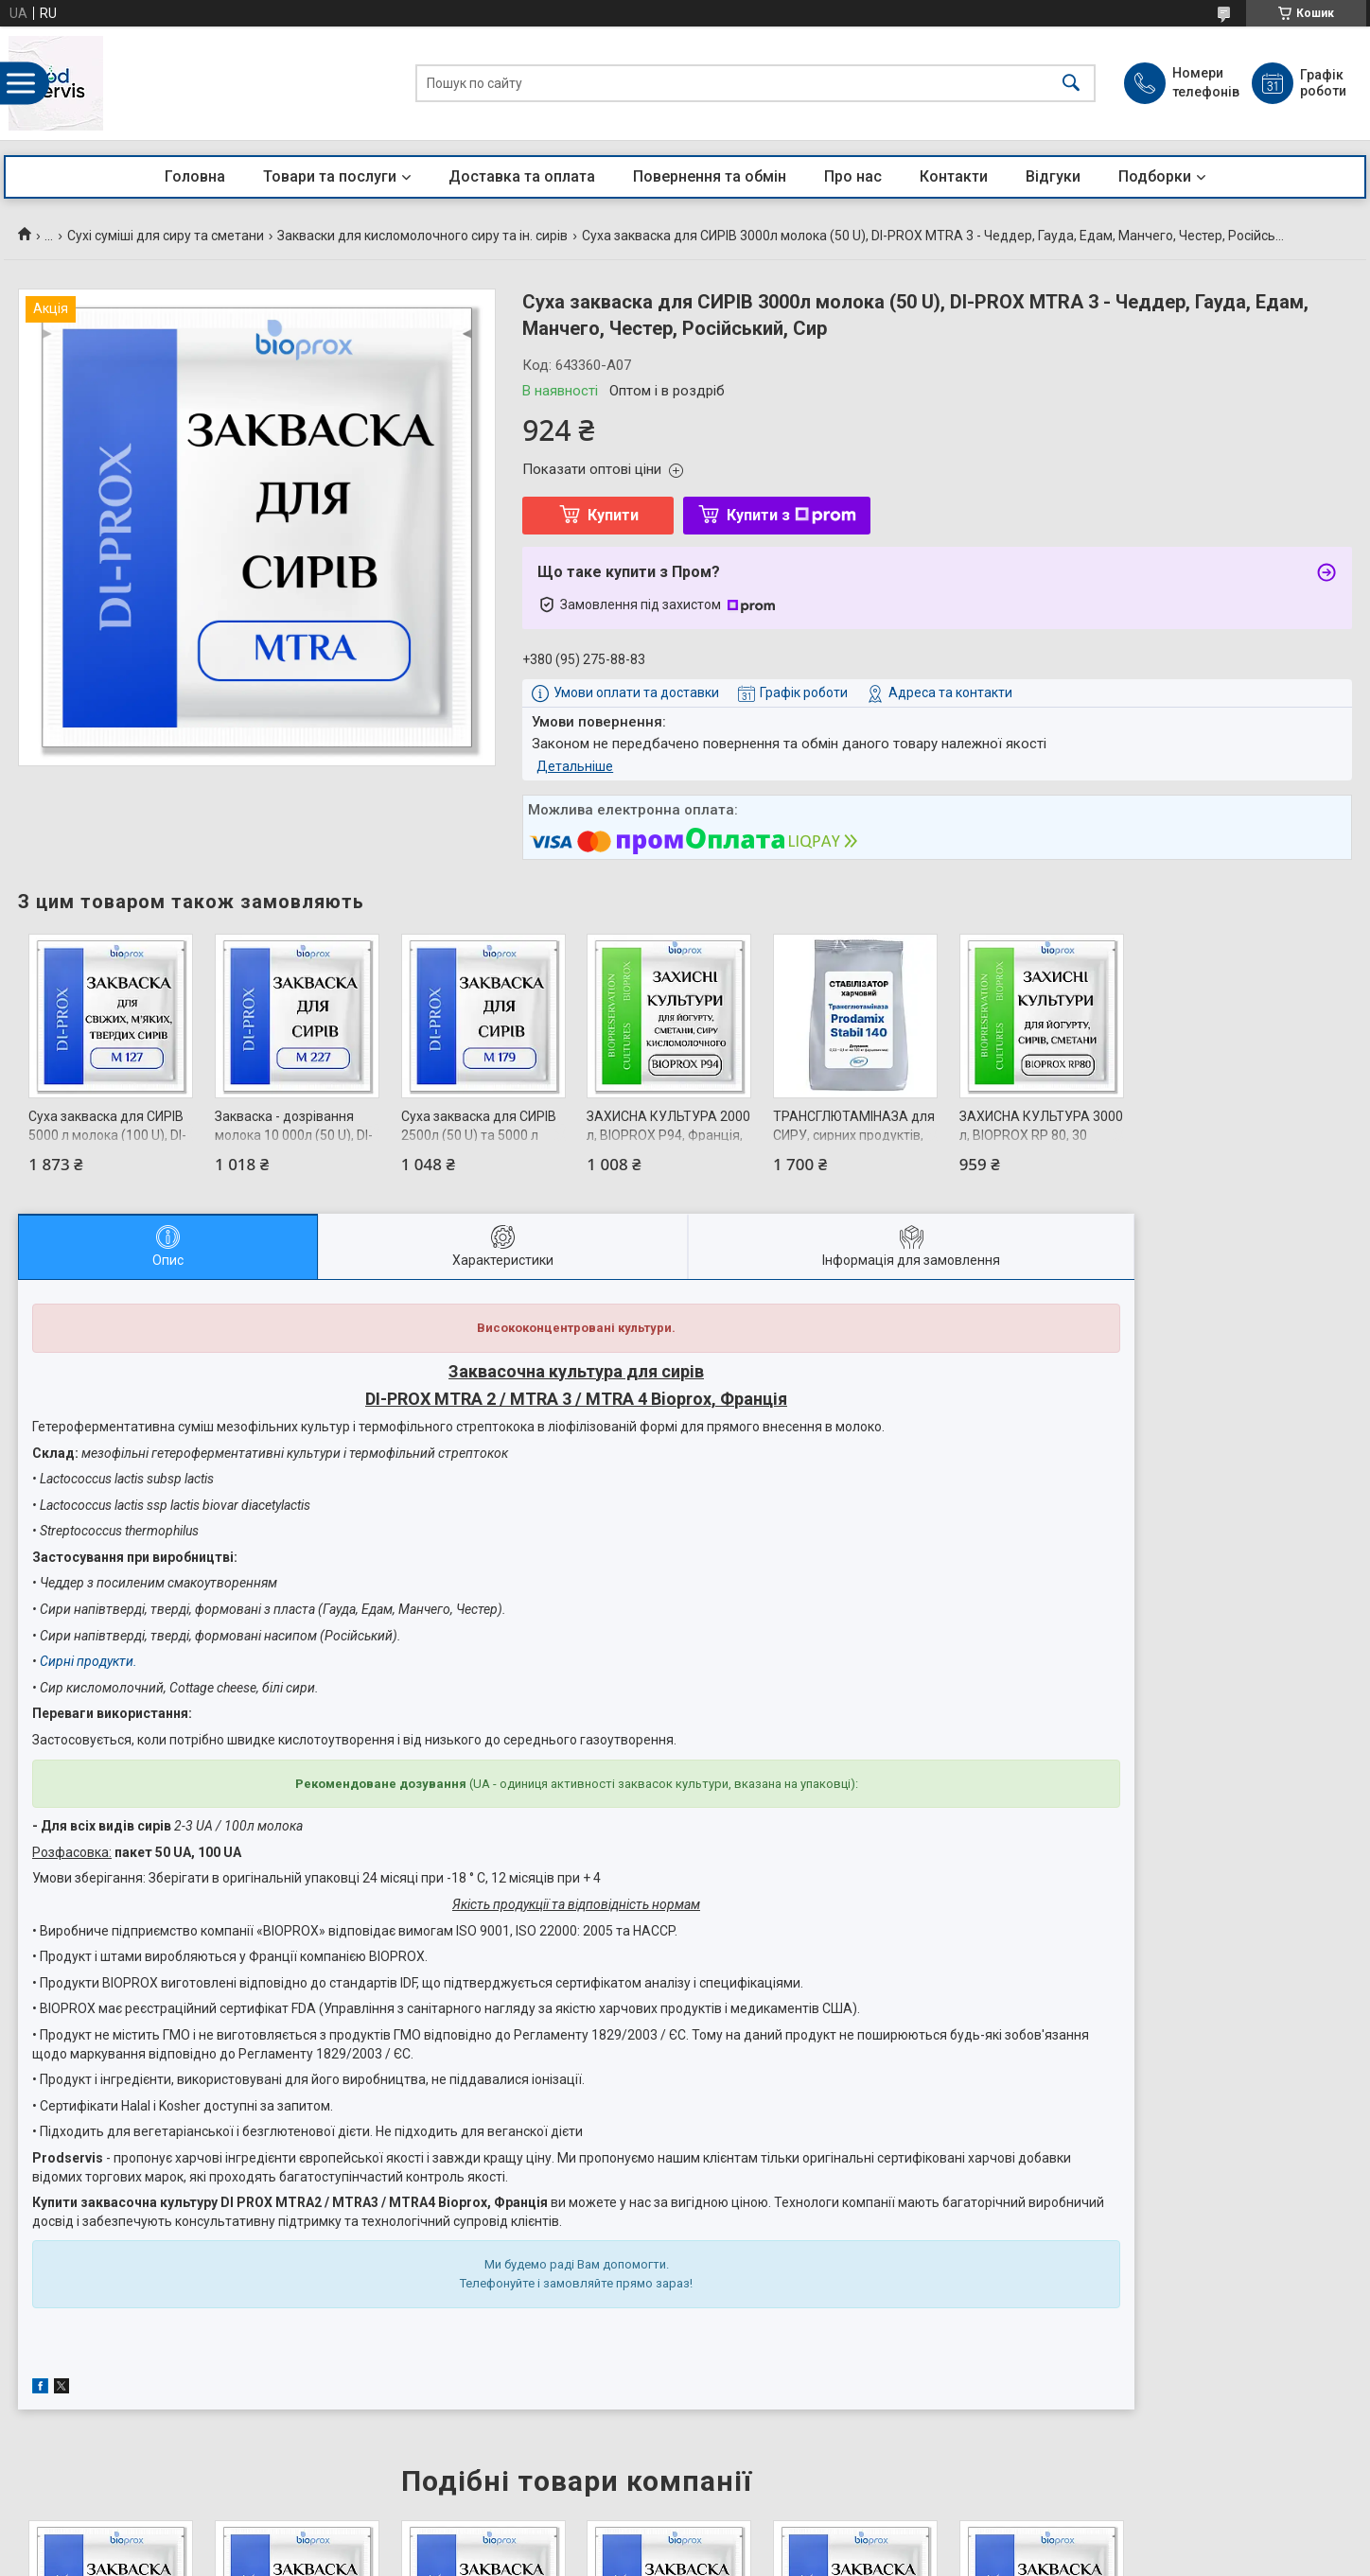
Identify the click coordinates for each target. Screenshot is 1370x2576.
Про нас (853, 176)
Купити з (791, 515)
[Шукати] (1071, 83)
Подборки (1154, 176)
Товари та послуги (329, 176)
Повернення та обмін (709, 176)
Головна (195, 176)
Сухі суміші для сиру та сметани (165, 235)
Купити (613, 515)
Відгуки (1053, 176)
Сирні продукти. (88, 1661)
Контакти (954, 176)
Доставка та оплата (521, 176)
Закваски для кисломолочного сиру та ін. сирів (422, 235)
